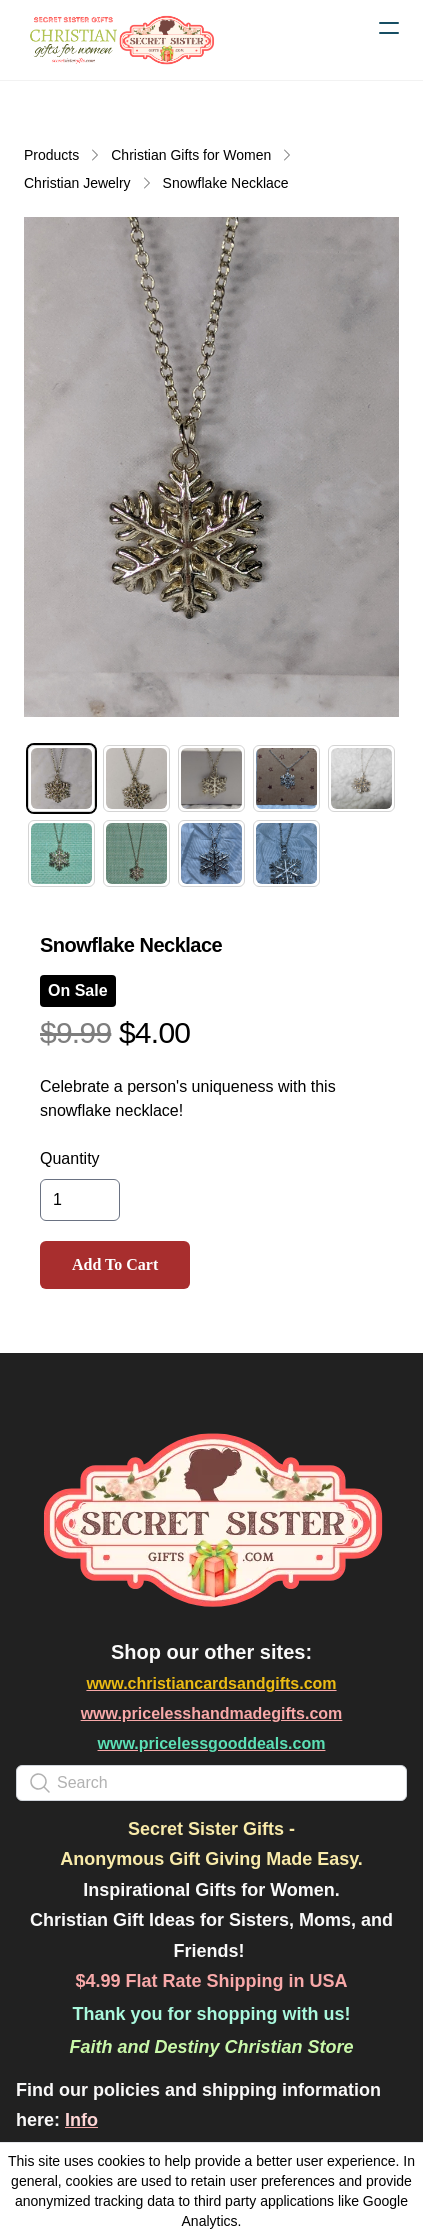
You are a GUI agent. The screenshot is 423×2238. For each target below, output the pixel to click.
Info (81, 2120)
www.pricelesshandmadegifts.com (212, 1713)
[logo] (120, 40)
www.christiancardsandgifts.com (211, 1683)
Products (51, 155)
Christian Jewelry (77, 183)
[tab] (61, 778)
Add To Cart (115, 1264)
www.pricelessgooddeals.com (212, 1743)
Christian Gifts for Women (191, 155)
